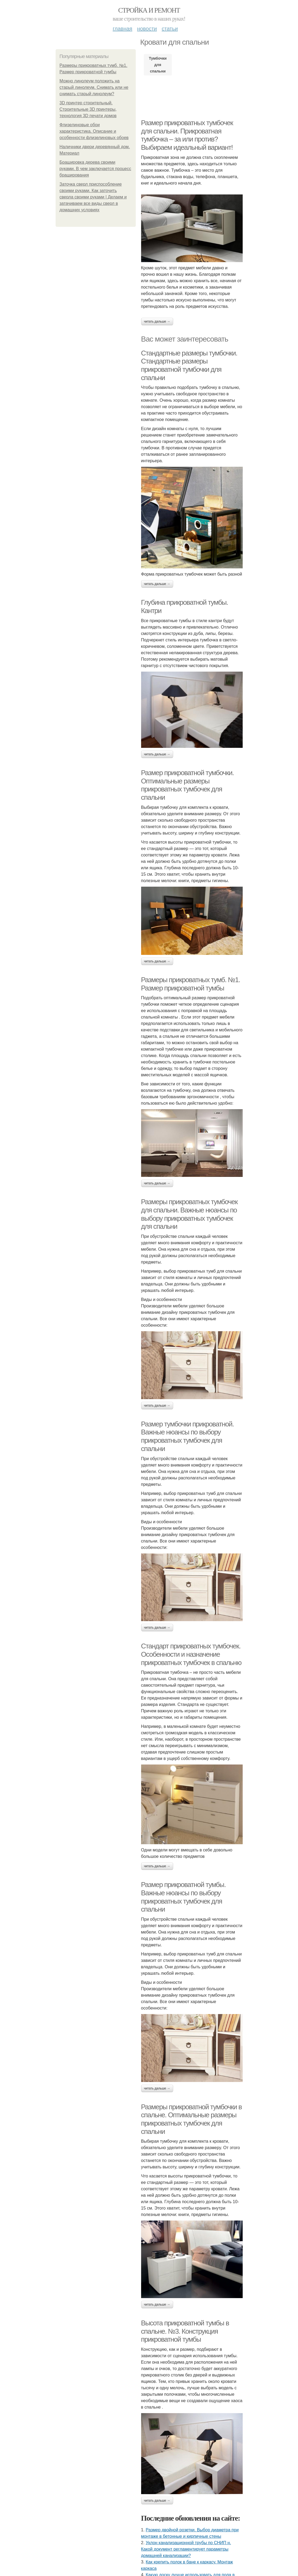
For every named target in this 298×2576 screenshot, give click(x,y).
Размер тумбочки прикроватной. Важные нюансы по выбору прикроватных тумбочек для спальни (187, 1436)
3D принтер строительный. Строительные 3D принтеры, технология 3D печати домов (88, 109)
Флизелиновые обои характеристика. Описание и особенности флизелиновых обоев (94, 131)
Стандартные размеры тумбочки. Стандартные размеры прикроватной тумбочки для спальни (189, 365)
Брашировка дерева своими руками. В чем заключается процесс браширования (95, 168)
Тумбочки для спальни (158, 64)
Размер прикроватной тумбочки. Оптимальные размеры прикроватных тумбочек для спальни (187, 785)
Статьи (170, 29)
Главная (122, 29)
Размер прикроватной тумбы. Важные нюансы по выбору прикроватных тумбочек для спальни (183, 1897)
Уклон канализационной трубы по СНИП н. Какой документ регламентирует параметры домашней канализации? (186, 2549)
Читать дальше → (157, 321)
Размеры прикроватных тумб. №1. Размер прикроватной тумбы (190, 984)
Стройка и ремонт (149, 10)
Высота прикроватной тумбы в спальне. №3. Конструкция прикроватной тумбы (185, 2331)
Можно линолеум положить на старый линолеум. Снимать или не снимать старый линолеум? (94, 87)
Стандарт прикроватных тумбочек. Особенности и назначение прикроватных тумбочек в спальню (191, 1654)
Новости (147, 29)
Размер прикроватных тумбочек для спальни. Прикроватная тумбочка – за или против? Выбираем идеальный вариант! (187, 135)
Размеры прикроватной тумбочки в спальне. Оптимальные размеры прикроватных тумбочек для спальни (191, 2119)
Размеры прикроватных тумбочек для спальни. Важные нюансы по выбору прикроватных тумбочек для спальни (189, 1214)
